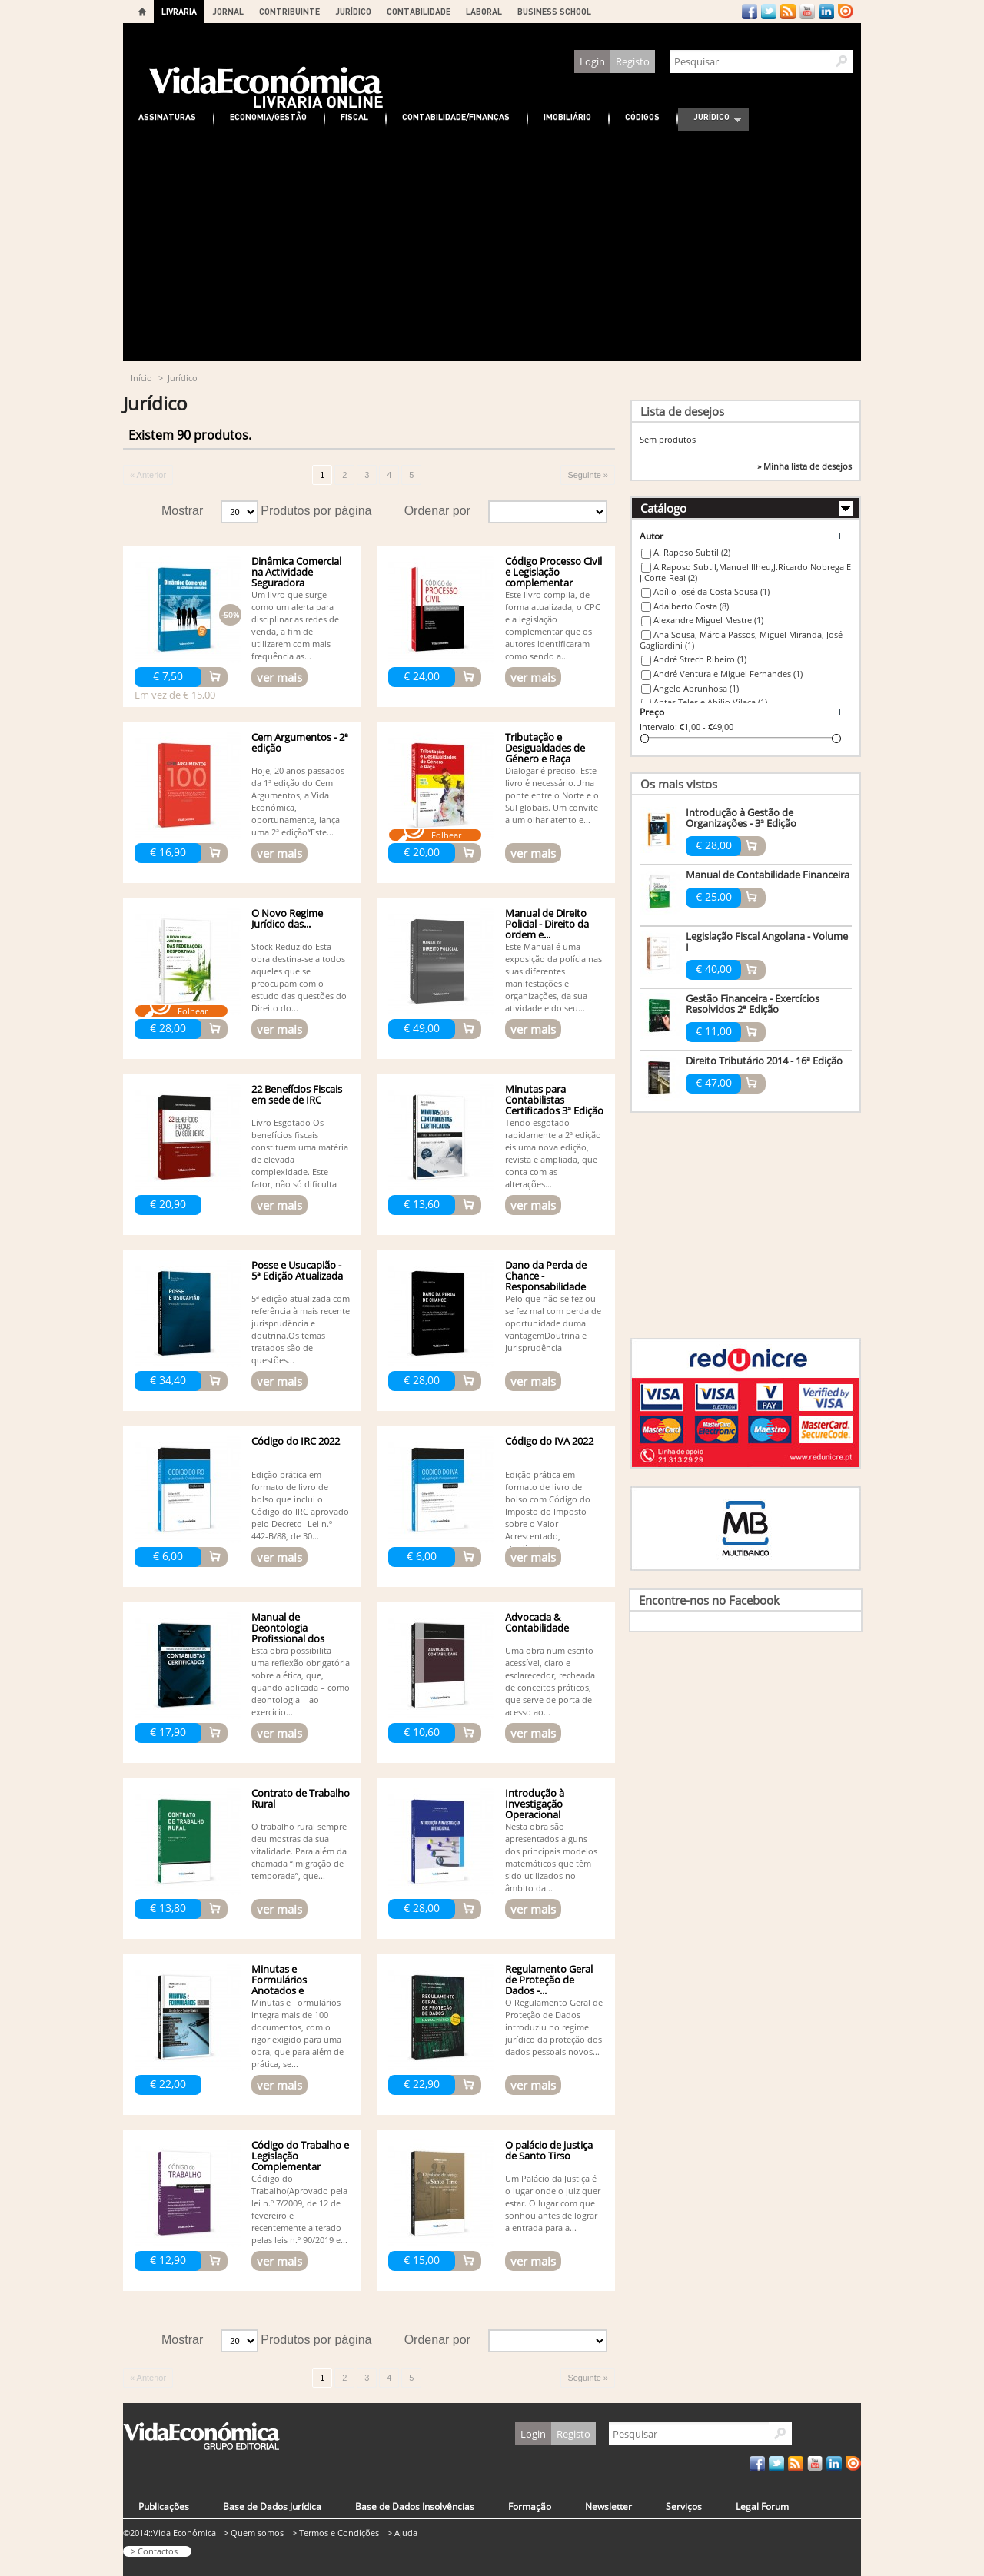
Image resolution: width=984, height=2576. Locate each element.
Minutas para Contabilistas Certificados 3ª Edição (554, 1099)
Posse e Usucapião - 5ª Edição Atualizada (297, 1270)
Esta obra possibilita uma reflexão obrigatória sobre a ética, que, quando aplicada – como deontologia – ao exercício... (300, 1681)
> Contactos (154, 2551)
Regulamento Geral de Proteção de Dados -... (549, 1979)
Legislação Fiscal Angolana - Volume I (767, 941)
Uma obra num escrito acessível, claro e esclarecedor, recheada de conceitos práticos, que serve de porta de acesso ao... (550, 1681)
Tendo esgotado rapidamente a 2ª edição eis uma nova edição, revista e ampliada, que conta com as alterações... (553, 1153)
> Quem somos (254, 2532)
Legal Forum (762, 2506)
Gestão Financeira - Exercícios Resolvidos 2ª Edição (752, 1003)
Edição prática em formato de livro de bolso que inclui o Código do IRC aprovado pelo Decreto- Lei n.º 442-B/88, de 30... (300, 1505)
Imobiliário (567, 116)
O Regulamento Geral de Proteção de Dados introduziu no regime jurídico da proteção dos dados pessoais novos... (554, 2027)
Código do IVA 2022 (549, 1441)
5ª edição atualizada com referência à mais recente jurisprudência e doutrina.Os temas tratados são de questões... (300, 1329)
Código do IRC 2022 (295, 1441)
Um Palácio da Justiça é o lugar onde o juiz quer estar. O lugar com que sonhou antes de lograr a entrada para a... (552, 2203)
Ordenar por (437, 510)
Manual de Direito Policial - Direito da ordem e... (547, 923)
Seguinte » (587, 475)
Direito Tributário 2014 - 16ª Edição (764, 1060)
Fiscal (354, 116)
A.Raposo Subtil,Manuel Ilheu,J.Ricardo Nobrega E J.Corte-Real (745, 572)
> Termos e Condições (335, 2532)
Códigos (642, 116)
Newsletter (608, 2506)
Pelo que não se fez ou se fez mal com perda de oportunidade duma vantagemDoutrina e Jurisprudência (553, 1323)
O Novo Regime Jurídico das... (287, 918)
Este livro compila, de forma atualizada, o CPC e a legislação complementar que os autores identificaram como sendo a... (552, 625)
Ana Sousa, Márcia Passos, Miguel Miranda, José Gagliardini (741, 640)
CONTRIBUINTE (289, 11)
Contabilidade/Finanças (456, 116)
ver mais (279, 677)
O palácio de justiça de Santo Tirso (549, 2150)
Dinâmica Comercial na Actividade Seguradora (296, 571)
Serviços (684, 2506)
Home (142, 11)
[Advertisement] (492, 246)
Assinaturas (167, 116)
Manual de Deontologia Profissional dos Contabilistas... (287, 1633)
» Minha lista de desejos (804, 466)
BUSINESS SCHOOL (554, 11)
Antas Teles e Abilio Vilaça (710, 702)
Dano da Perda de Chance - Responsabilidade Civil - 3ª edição (546, 1281)
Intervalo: (658, 726)
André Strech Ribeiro (699, 659)
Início (141, 377)
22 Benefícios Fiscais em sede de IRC (296, 1094)
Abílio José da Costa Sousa (711, 591)
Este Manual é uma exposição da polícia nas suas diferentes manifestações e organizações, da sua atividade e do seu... (553, 977)
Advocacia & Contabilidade (537, 1622)
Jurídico (709, 118)
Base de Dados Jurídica (272, 2506)
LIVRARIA (179, 11)
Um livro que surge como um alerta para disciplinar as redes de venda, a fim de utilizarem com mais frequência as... (295, 625)
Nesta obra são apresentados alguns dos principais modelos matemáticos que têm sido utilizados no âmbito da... (551, 1857)
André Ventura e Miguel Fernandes (728, 673)
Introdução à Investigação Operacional (534, 1803)
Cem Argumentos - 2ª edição (299, 742)
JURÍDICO (353, 11)
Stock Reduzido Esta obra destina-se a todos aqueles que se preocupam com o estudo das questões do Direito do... (299, 977)
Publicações (163, 2506)
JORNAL (228, 11)
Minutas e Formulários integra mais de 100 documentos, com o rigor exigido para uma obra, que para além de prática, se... (297, 2033)
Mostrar (182, 510)
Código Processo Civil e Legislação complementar (553, 571)
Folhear (446, 835)
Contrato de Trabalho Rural (300, 1798)
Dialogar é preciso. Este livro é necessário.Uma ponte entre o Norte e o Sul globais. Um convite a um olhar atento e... (552, 795)
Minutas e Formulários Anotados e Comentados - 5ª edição (289, 1990)
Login (592, 61)
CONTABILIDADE (418, 11)
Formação (529, 2506)
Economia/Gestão (268, 116)
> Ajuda (402, 2532)
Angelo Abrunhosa (696, 688)
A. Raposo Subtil (691, 552)
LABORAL (484, 11)
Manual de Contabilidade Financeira (767, 874)
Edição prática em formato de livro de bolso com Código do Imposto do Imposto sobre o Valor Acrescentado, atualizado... (547, 1511)
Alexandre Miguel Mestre (708, 620)
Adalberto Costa (691, 606)
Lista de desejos (682, 411)
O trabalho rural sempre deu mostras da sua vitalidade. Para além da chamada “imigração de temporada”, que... (299, 1851)
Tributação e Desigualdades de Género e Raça (545, 747)
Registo (633, 61)
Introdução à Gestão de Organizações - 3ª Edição (741, 817)
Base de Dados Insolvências (414, 2506)
